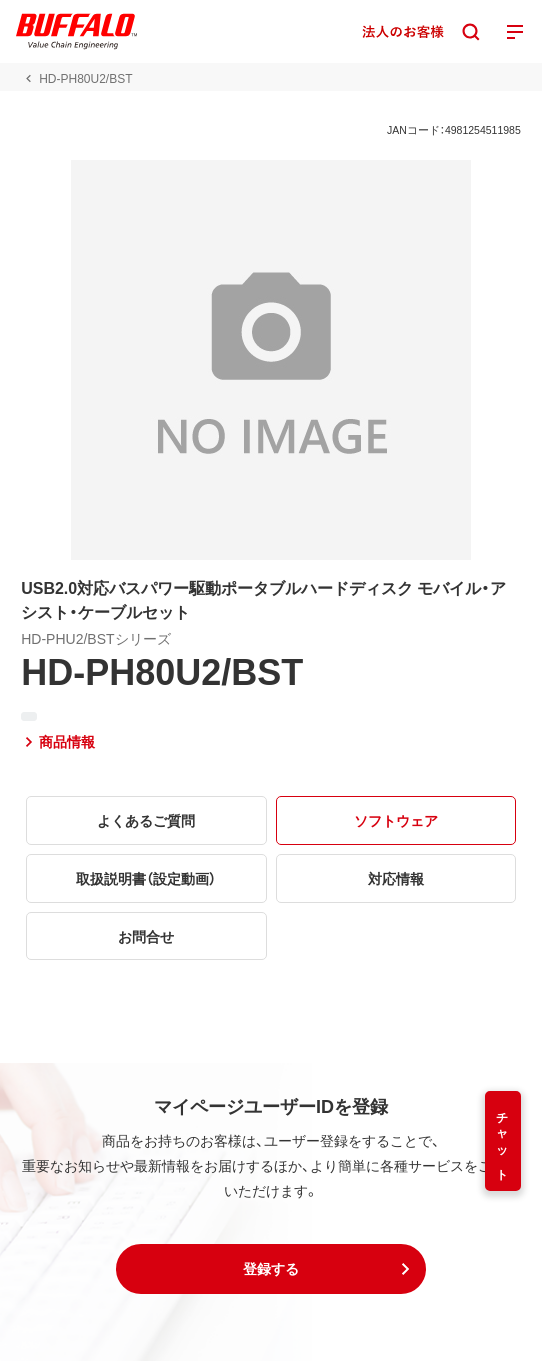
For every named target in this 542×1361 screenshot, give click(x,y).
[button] (271, 1269)
